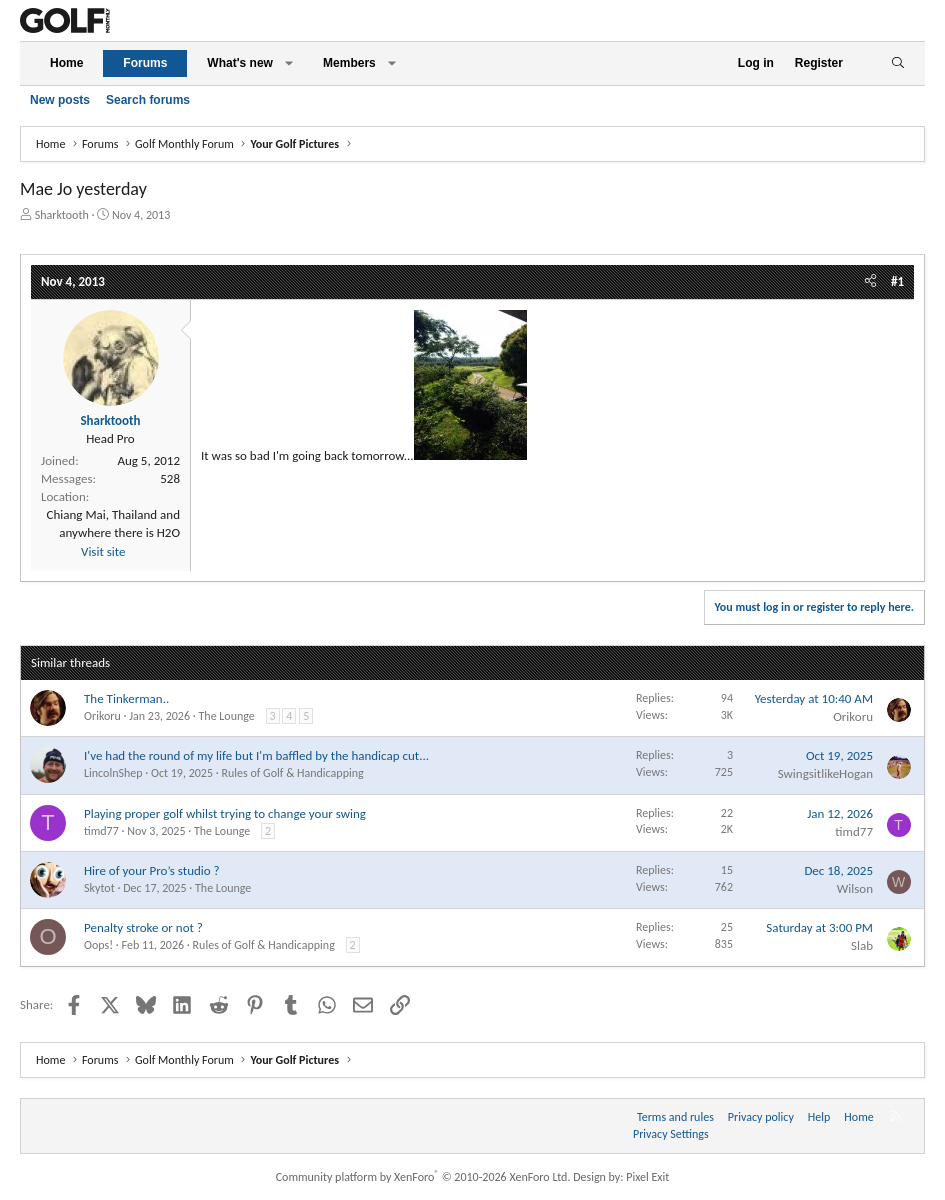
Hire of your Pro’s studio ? (152, 870)
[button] (289, 63)
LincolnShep (113, 773)
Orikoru (102, 716)
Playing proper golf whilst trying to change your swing (225, 813)
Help (819, 1117)
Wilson (855, 888)
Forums (145, 63)
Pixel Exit (647, 1177)
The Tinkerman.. (126, 698)
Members (349, 63)
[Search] (897, 63)
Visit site (103, 551)
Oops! (98, 945)
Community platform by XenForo (423, 1177)
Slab (862, 945)
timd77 (101, 831)
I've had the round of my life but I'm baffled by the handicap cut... (256, 755)
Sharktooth (62, 215)
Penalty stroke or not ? (143, 927)
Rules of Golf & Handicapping (292, 773)
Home (66, 63)
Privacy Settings (671, 1134)
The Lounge (226, 716)
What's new (240, 63)
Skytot (99, 888)
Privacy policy (761, 1117)
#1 (897, 281)
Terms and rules (675, 1117)
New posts (60, 100)
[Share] (870, 282)
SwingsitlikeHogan (825, 773)
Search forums (148, 100)
